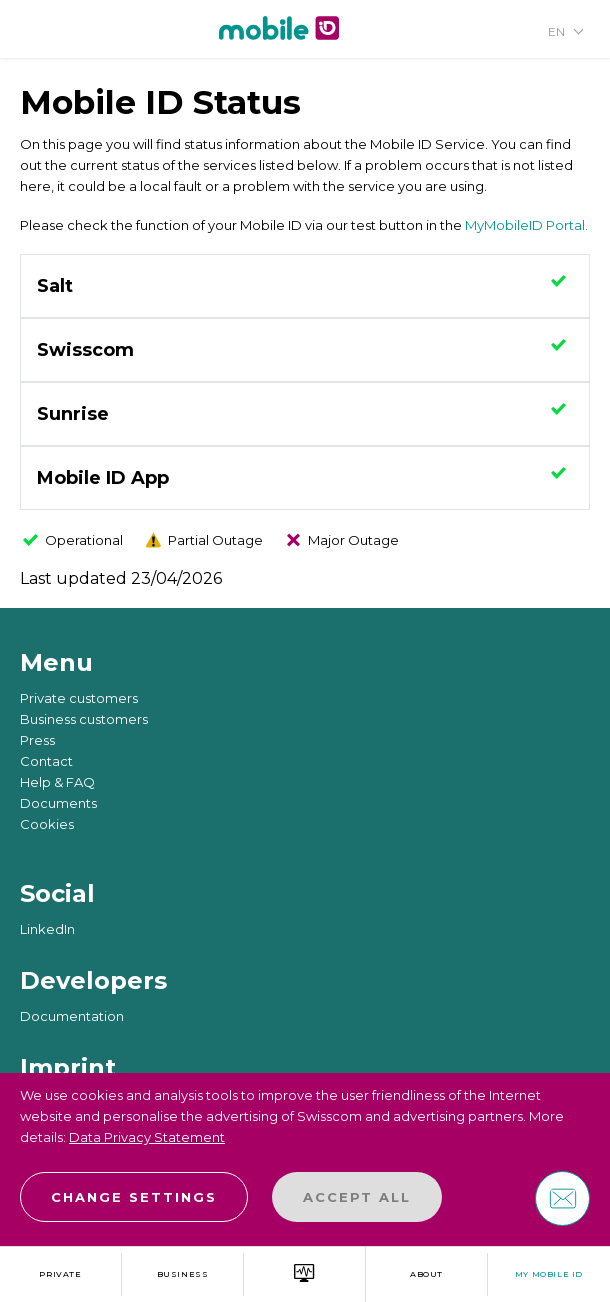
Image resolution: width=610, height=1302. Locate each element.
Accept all (357, 1197)
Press (37, 740)
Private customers (79, 698)
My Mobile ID (549, 1274)
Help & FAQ (57, 782)
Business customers (84, 719)
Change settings (134, 1197)
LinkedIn (47, 929)
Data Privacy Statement (147, 1137)
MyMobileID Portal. (526, 225)
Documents (58, 803)
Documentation (72, 1016)
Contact (46, 761)
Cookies (47, 824)
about (426, 1274)
